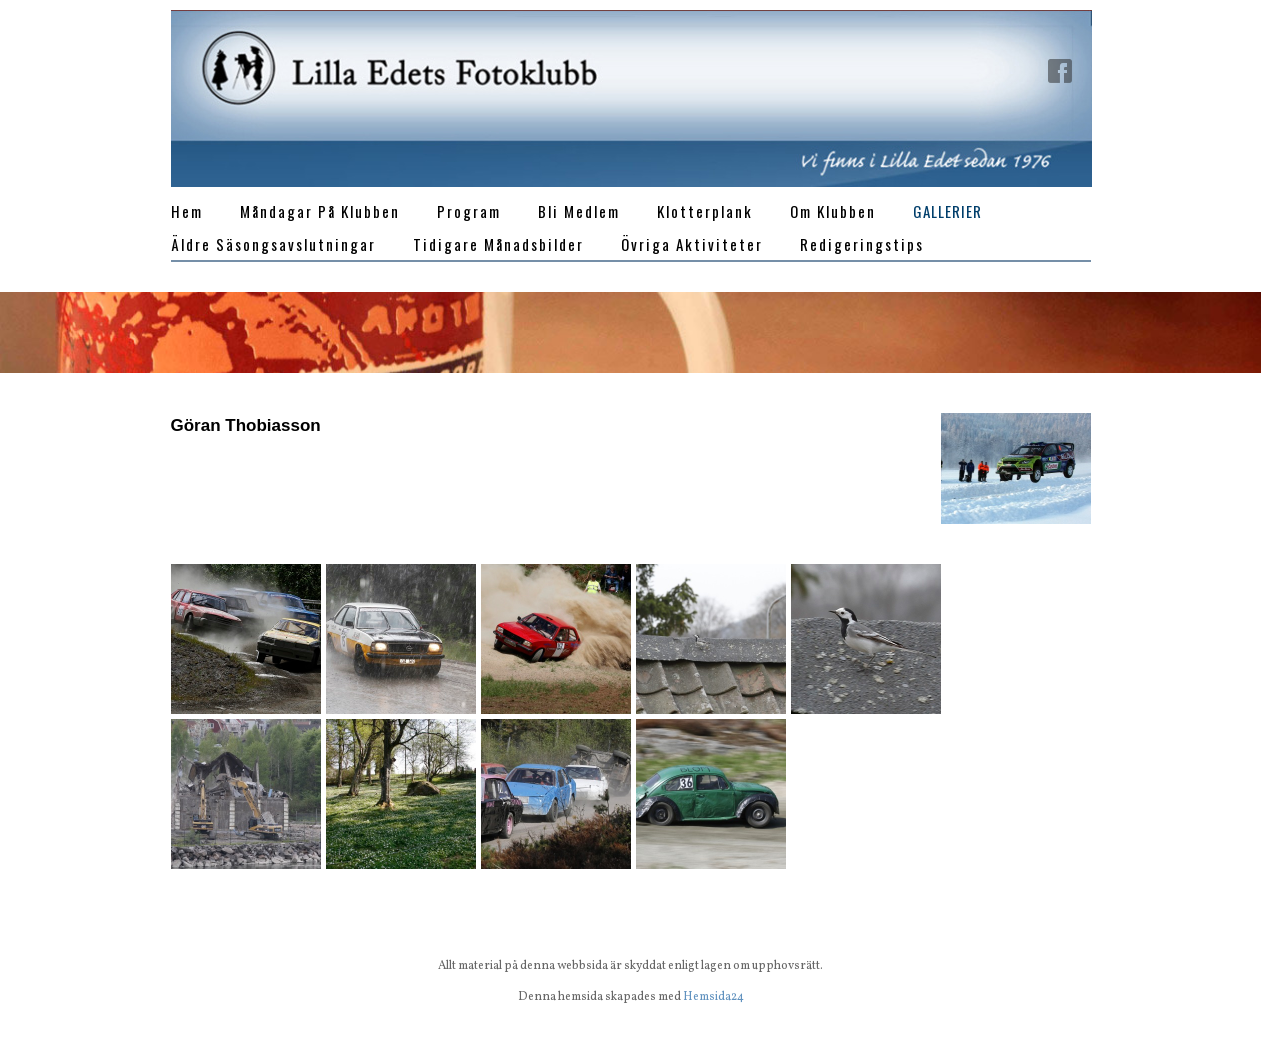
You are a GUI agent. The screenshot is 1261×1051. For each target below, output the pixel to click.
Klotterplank (705, 211)
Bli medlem (579, 211)
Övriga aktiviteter (692, 244)
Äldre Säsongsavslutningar (273, 244)
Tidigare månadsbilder (498, 244)
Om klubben (833, 211)
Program (469, 211)
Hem (187, 211)
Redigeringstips (862, 244)
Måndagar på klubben (320, 211)
